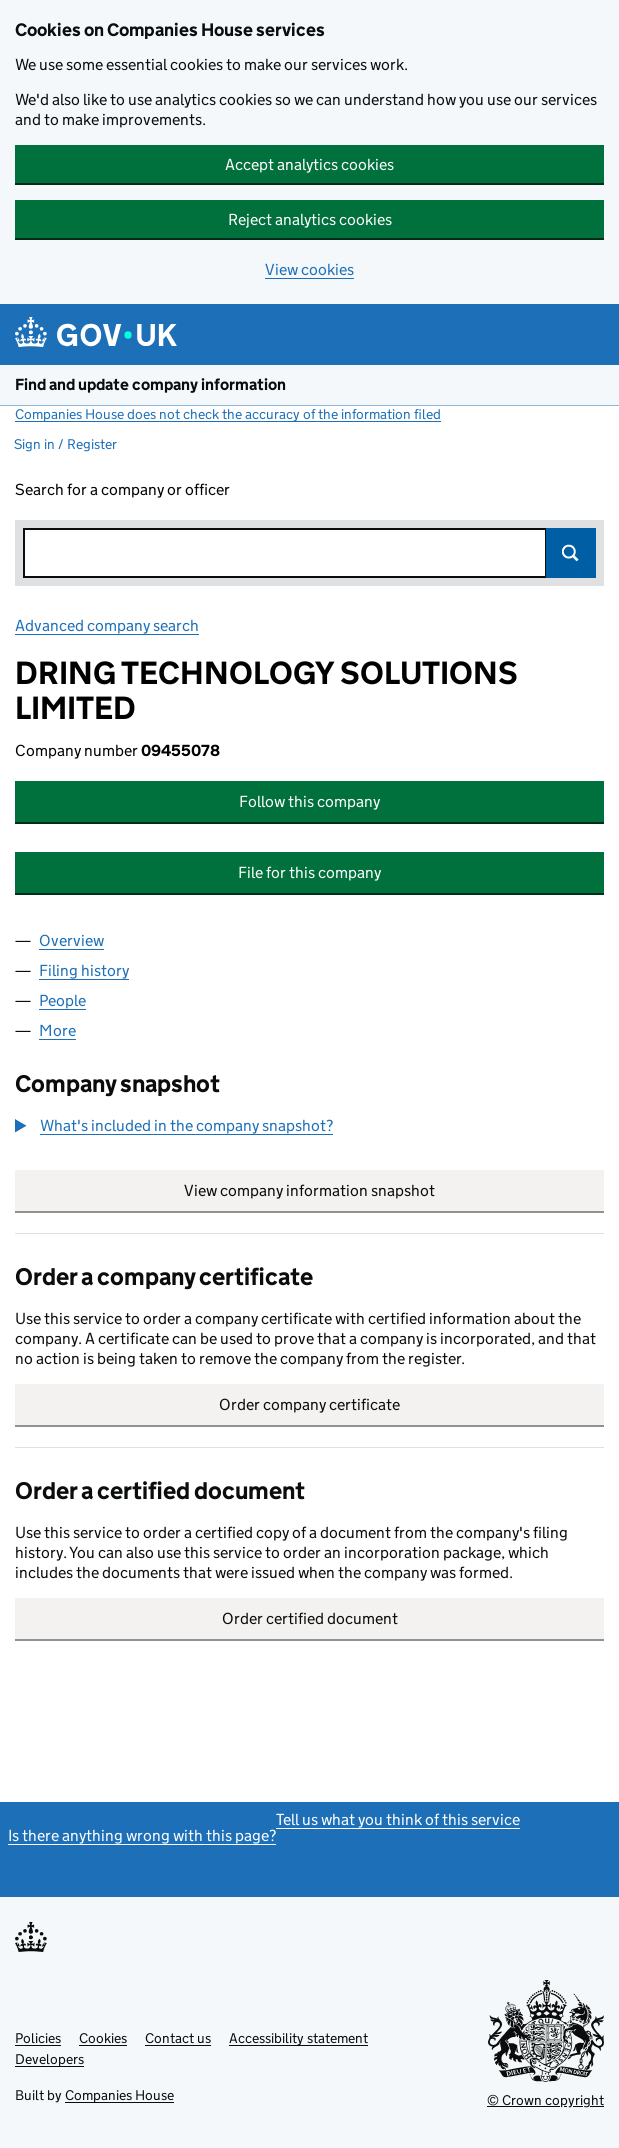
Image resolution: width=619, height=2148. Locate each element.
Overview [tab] (71, 940)
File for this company (309, 872)
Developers (49, 2059)
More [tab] (57, 1030)
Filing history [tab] (84, 970)
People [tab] (62, 1000)
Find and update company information (150, 384)
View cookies (309, 269)
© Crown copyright (545, 2100)
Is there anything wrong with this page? (142, 1835)
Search (571, 553)
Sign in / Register (65, 444)
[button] (174, 1126)
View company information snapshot (394, 1190)
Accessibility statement (298, 2038)
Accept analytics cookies (309, 164)
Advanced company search (107, 625)
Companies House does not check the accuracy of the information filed (228, 414)
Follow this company (309, 801)
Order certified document (310, 1618)
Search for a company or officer (122, 489)
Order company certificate (309, 1404)
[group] (309, 1128)
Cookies (103, 2038)
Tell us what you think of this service (398, 1819)
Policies (38, 2038)
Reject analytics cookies (310, 219)
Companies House (119, 2095)
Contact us (178, 2038)
